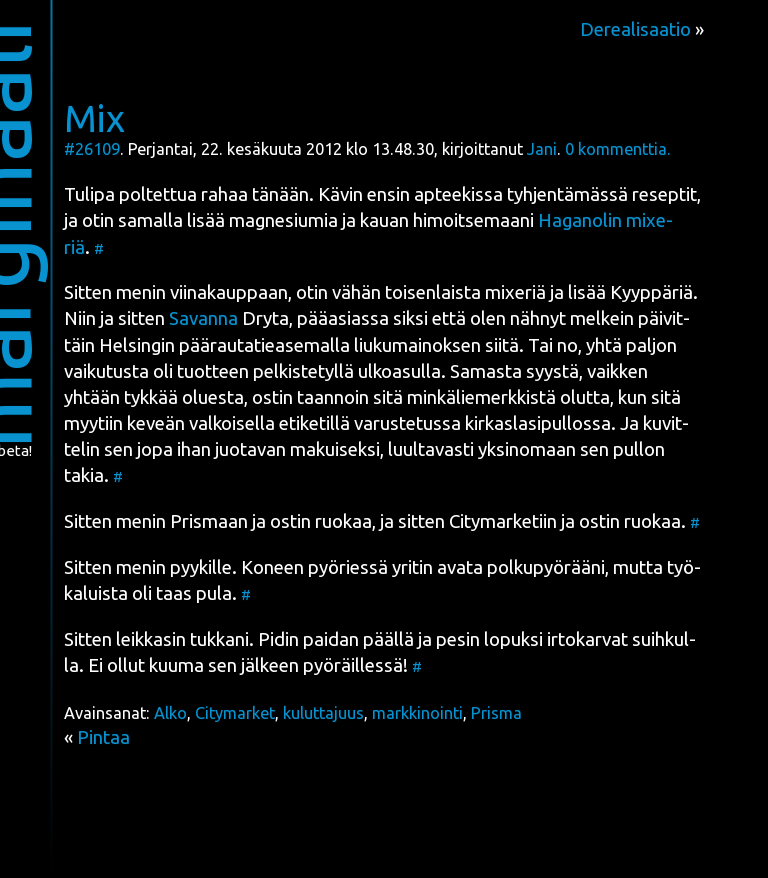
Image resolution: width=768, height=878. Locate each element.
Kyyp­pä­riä (651, 292)
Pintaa (103, 737)
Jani (542, 149)
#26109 (92, 149)
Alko (170, 713)
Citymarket (235, 713)
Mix (94, 118)
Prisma (496, 713)
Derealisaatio (635, 29)
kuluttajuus (323, 713)
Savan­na (203, 318)
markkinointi (417, 713)
